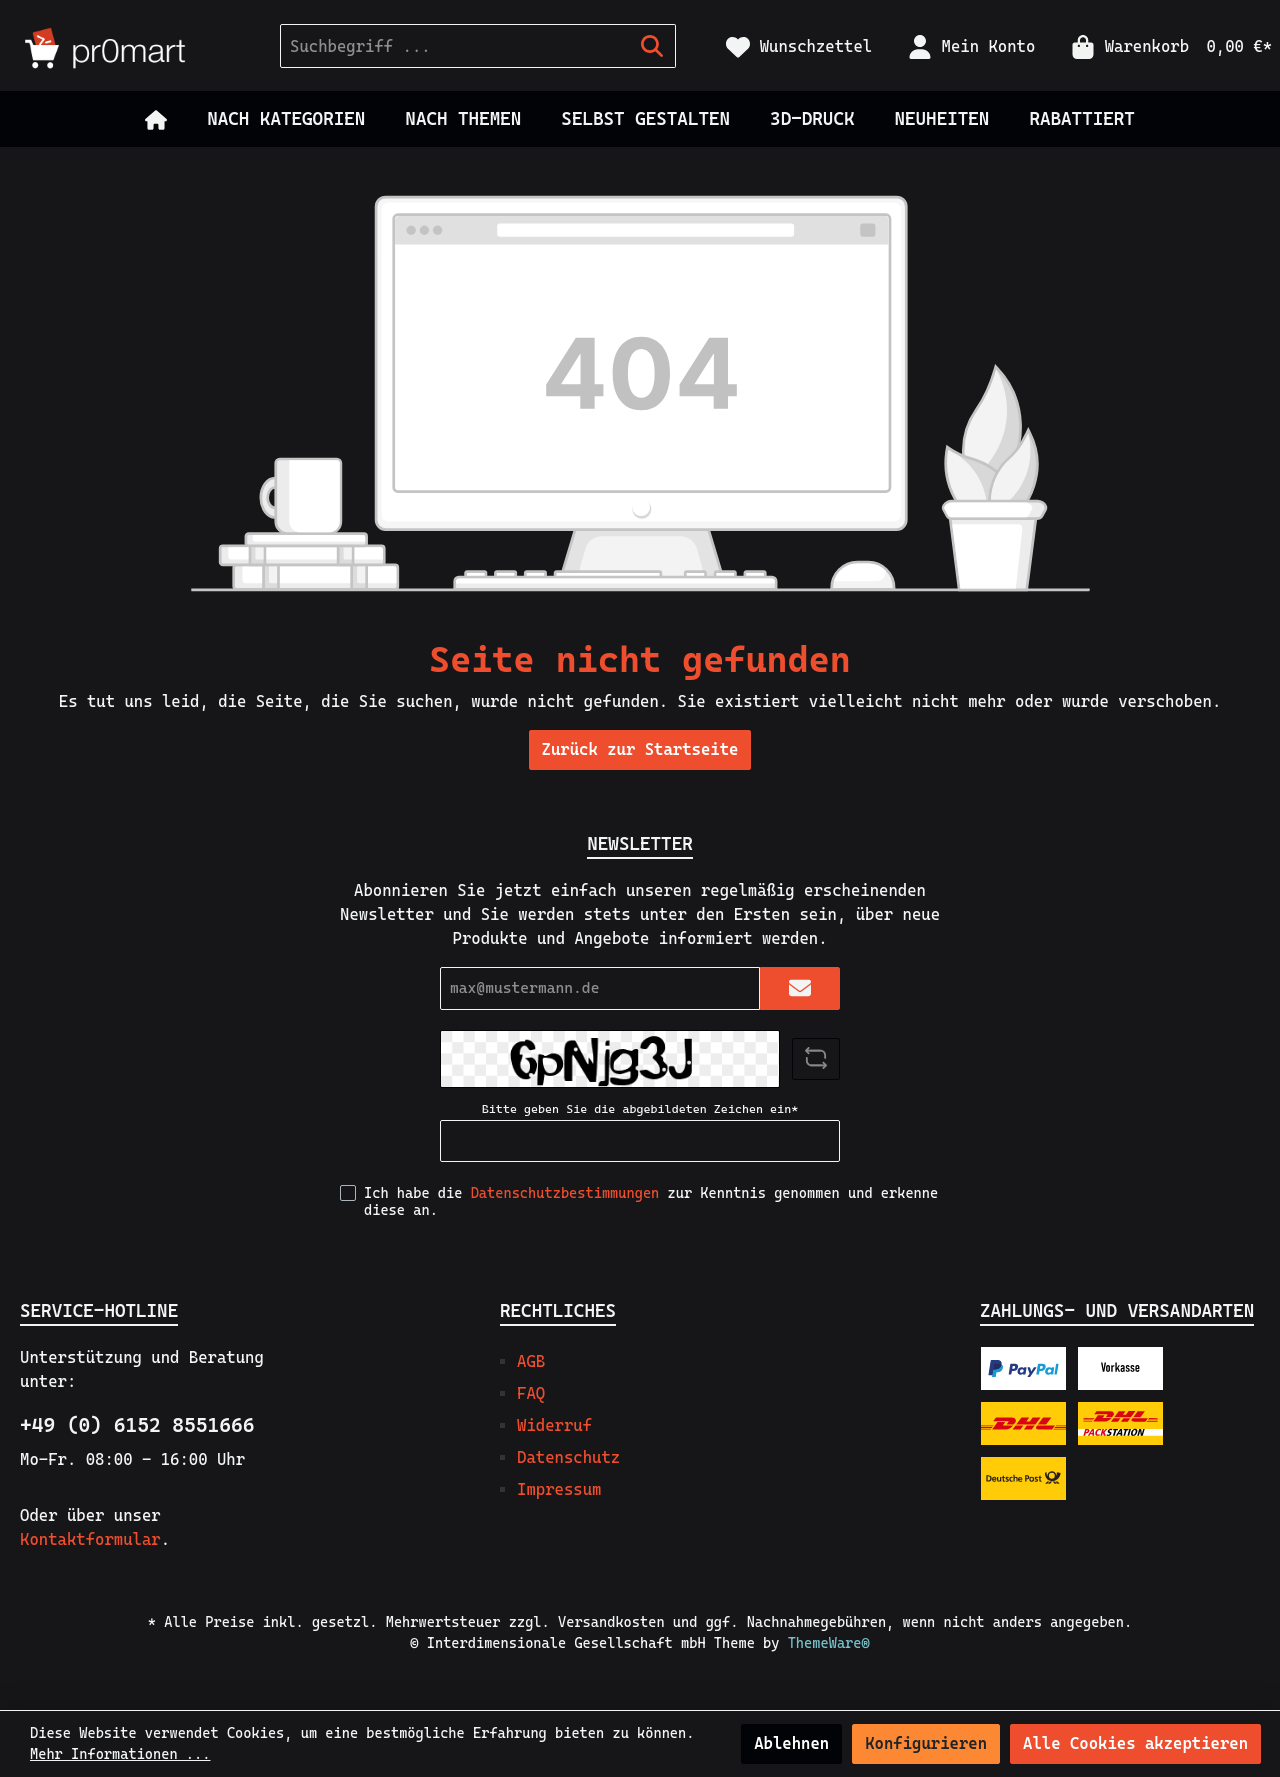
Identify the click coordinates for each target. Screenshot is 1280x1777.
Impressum (559, 1489)
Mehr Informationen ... (120, 1754)
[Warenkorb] (1165, 46)
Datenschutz (568, 1457)
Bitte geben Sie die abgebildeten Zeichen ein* (640, 1109)
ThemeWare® (829, 1643)
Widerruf (554, 1425)
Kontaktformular (90, 1539)
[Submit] (800, 988)
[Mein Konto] (971, 46)
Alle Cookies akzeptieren (1135, 1743)
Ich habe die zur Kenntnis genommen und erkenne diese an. (651, 1201)
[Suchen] (652, 46)
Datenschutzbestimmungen (565, 1193)
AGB (531, 1361)
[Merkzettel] (799, 46)
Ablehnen (791, 1743)
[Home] (156, 119)
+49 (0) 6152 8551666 (137, 1425)
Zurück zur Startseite (640, 749)
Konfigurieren (926, 1743)
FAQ (531, 1393)
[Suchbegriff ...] (455, 46)
